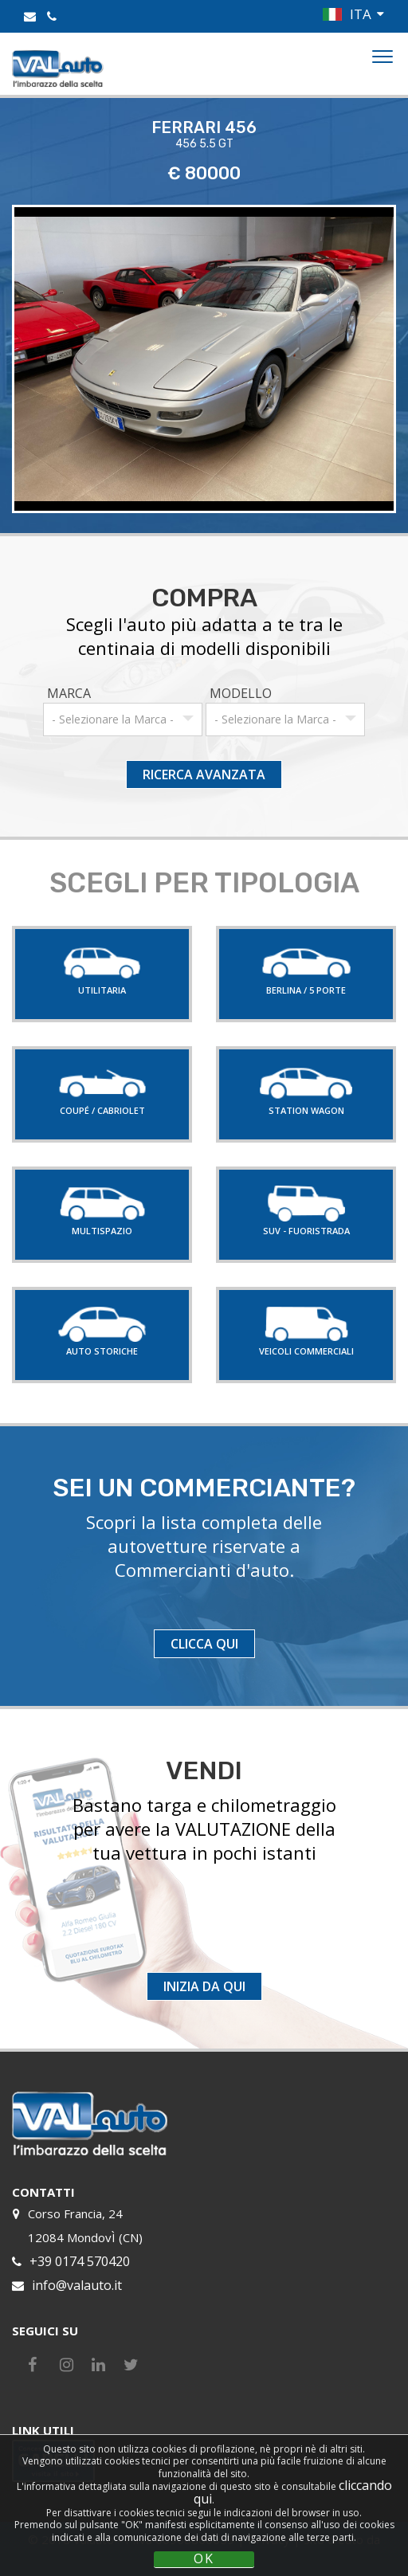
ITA (360, 14)
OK (204, 2559)
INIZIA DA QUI (204, 1986)
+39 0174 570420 (79, 2261)
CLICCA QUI (204, 1644)
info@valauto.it (77, 2285)
